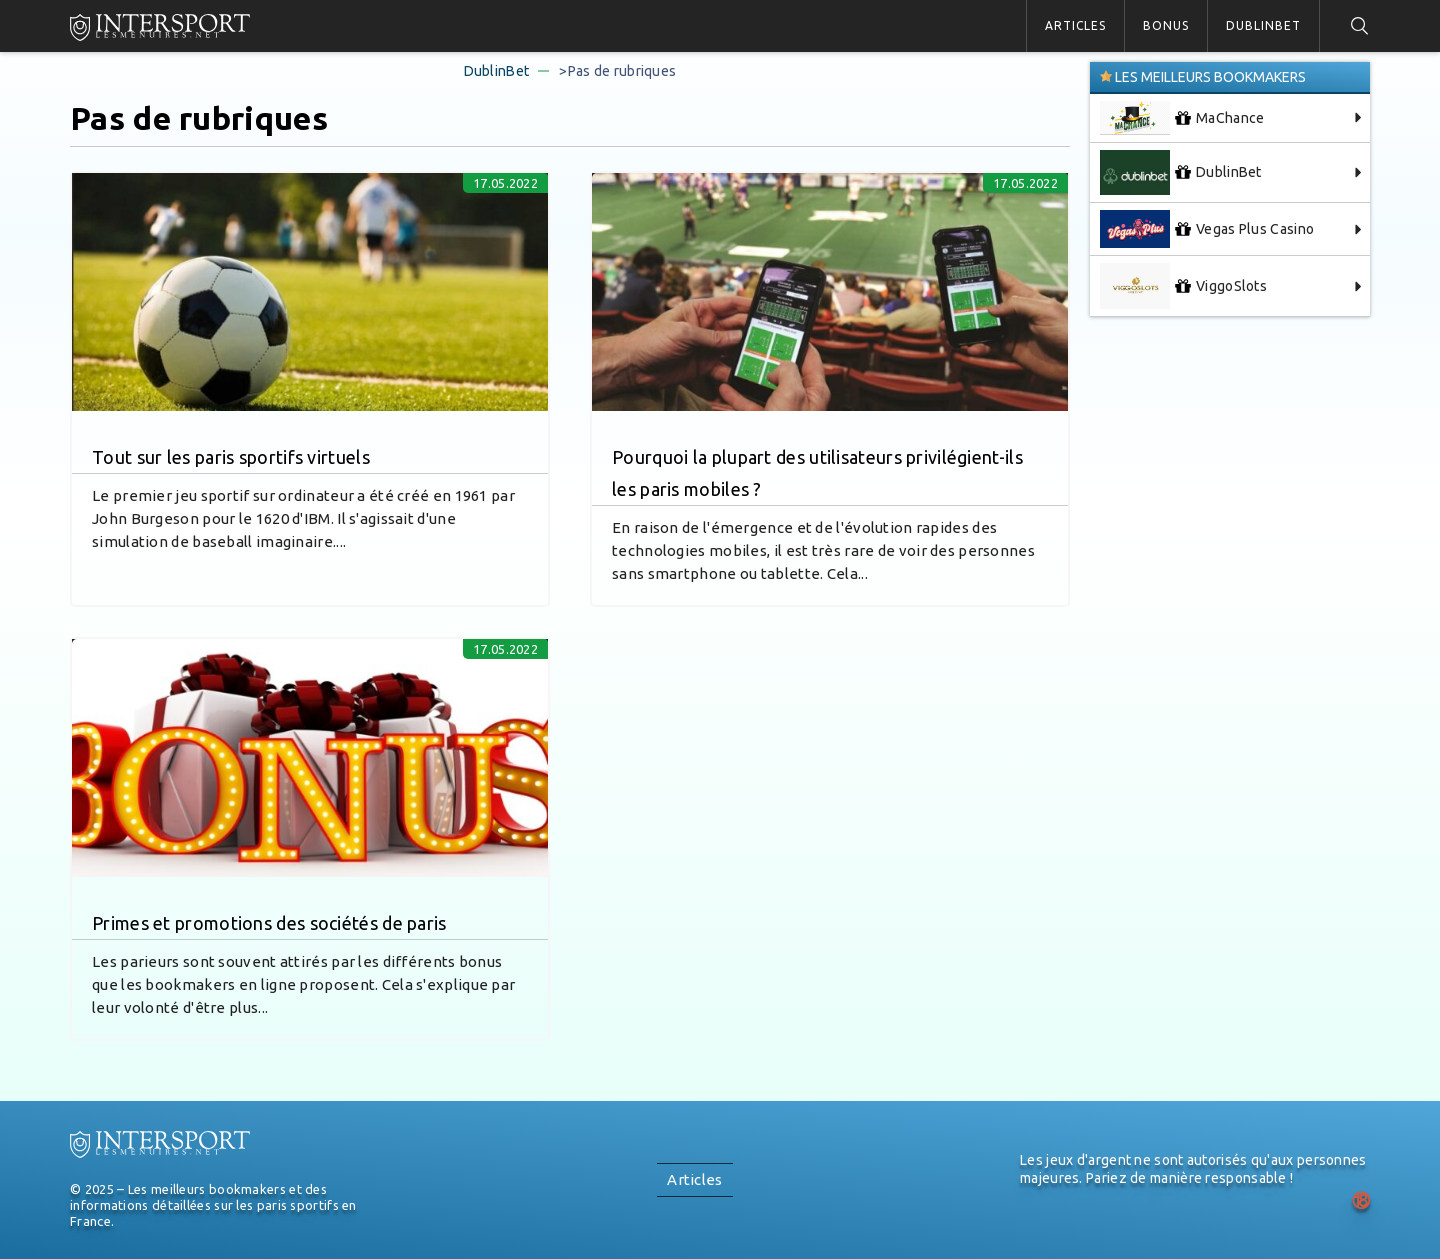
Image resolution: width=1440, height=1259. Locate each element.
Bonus (1166, 25)
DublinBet (1263, 25)
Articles (1075, 25)
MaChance (1182, 118)
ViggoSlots (1183, 286)
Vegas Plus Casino (1207, 229)
